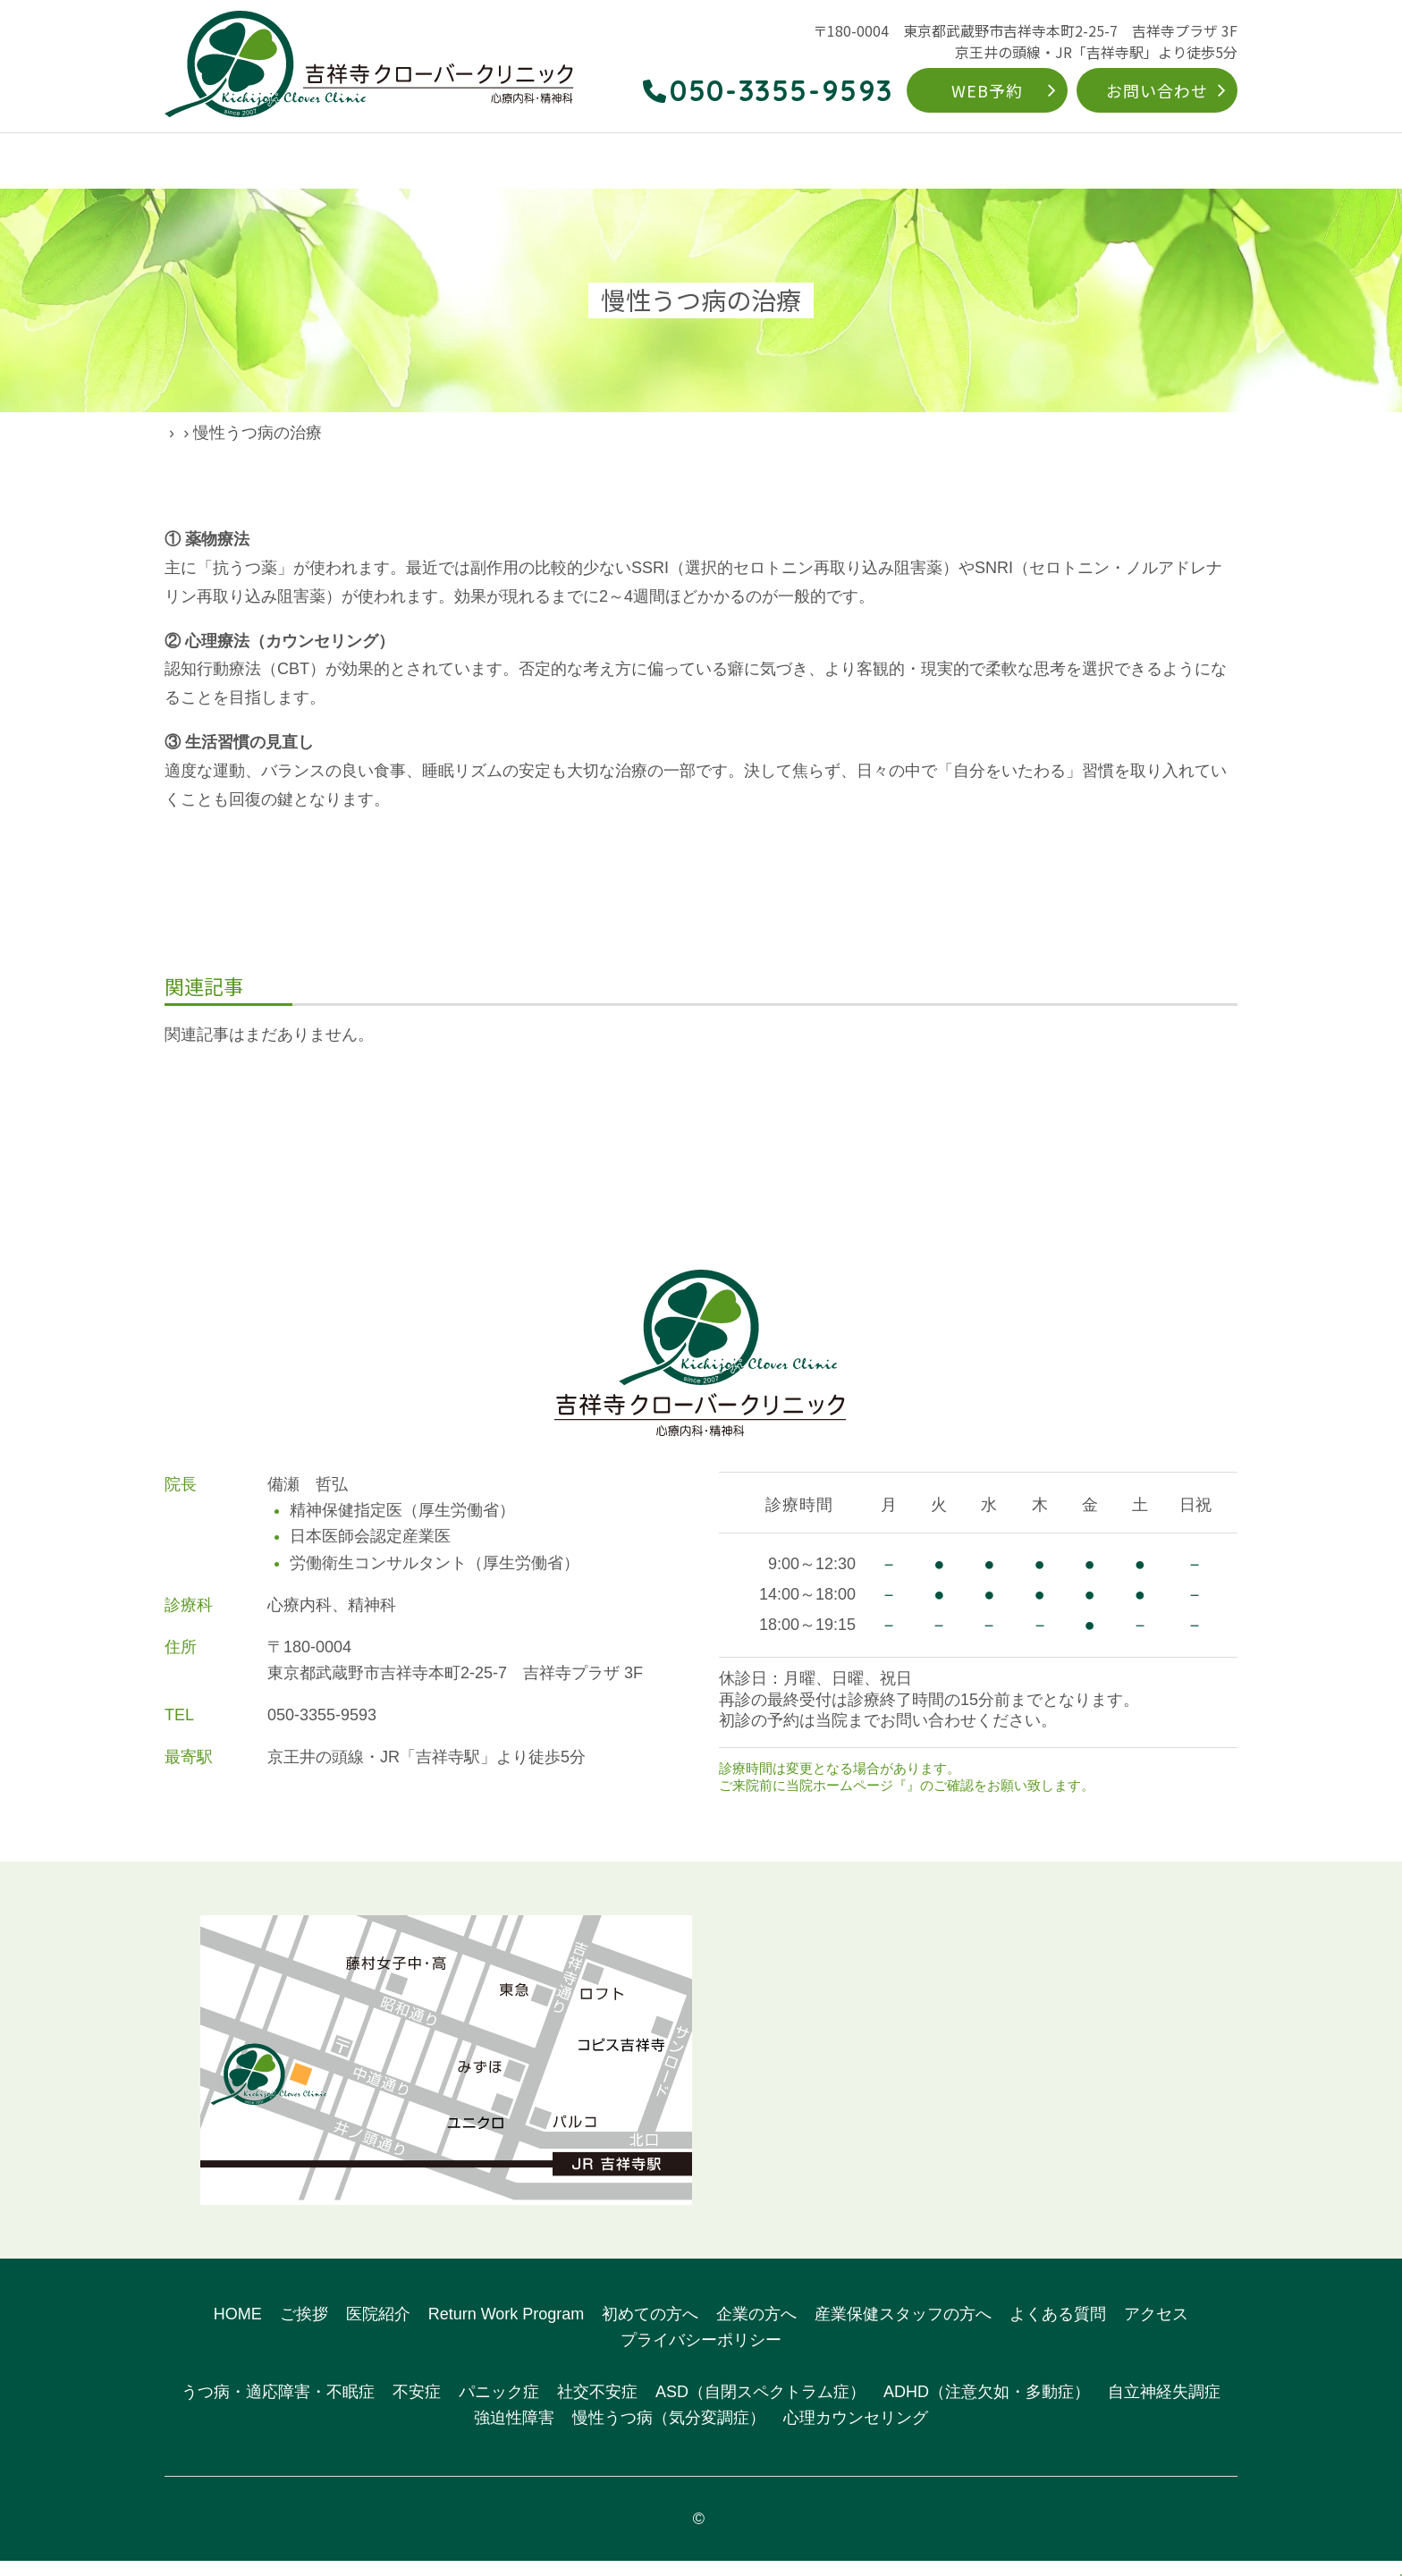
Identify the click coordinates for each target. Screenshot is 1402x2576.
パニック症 (499, 2408)
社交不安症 (597, 2408)
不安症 (417, 2408)
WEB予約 (987, 90)
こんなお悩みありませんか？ (481, 162)
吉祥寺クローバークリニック (709, 2534)
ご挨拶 (304, 2329)
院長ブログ (267, 433)
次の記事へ (977, 1120)
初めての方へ (900, 162)
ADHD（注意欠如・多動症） (986, 2408)
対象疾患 (629, 162)
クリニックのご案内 (296, 162)
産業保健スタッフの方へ (903, 2329)
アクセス (1209, 162)
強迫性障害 (514, 2434)
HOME (185, 162)
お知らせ (933, 1801)
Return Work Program (758, 162)
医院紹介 (378, 2329)
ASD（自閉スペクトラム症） (760, 2408)
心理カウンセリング (855, 2434)
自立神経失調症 (1164, 2408)
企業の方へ (1006, 162)
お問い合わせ (1156, 90)
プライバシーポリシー (701, 2355)
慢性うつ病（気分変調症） (668, 2434)
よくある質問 (1111, 162)
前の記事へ (424, 1120)
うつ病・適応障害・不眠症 (278, 2408)
